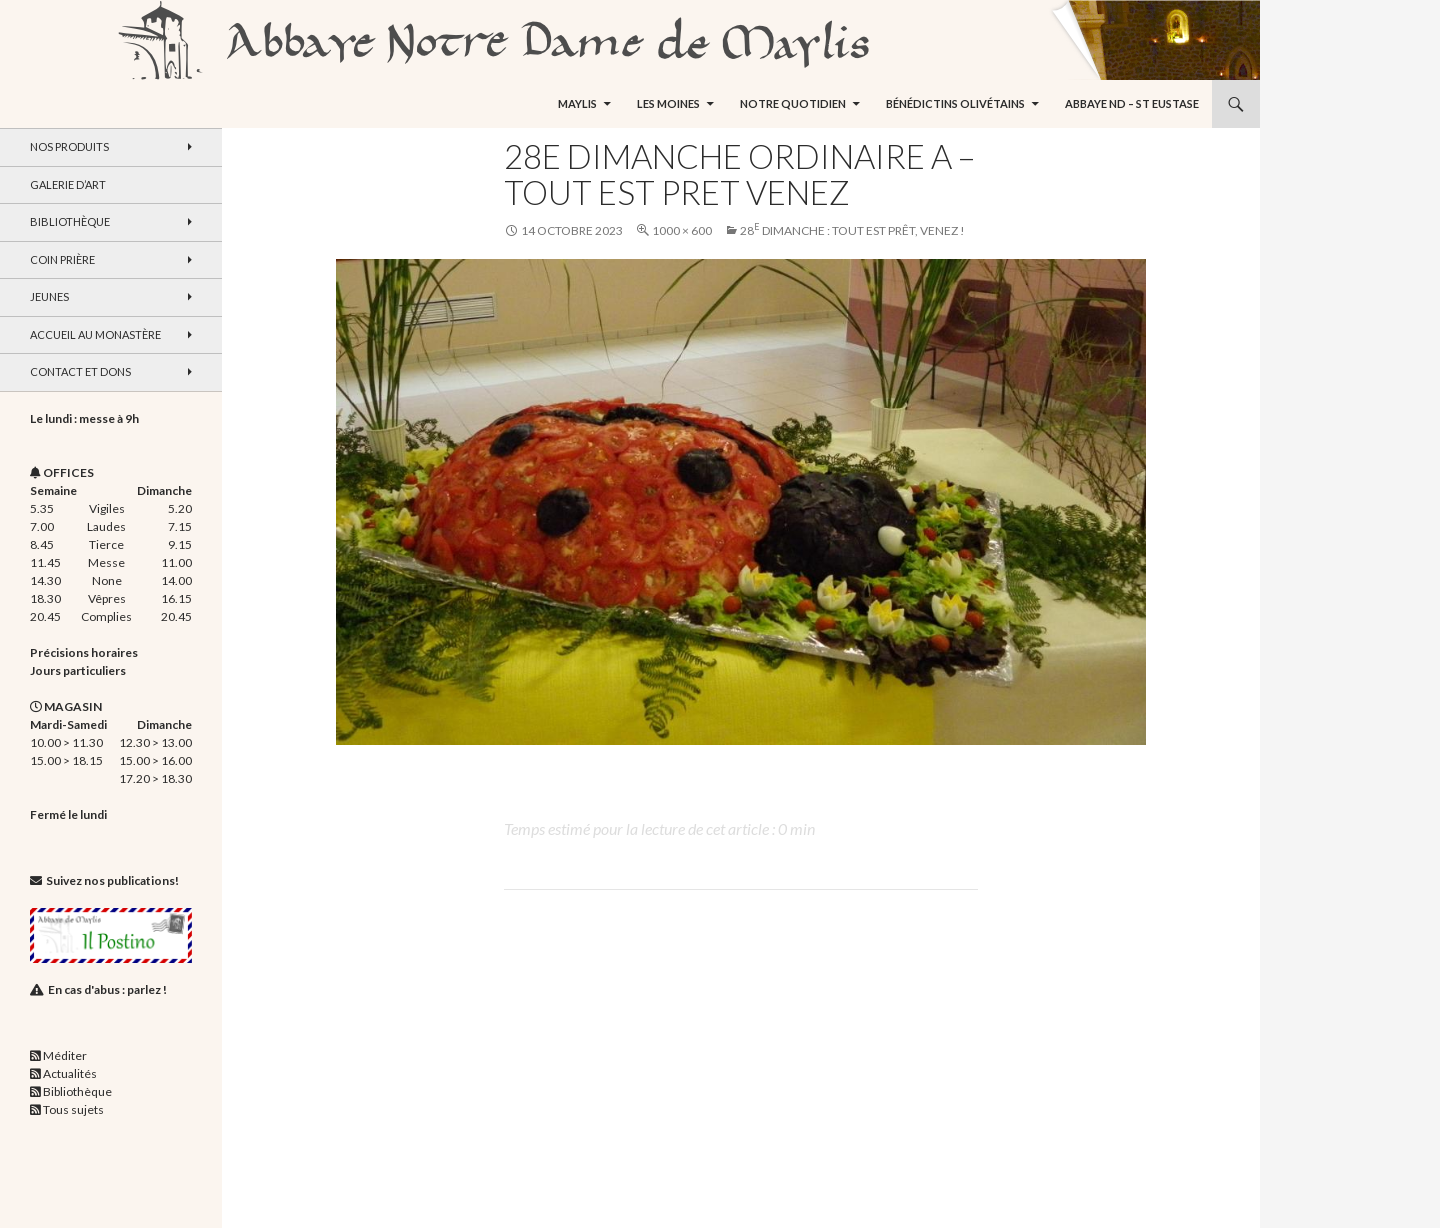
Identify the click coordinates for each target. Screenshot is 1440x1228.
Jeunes (49, 296)
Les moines (668, 103)
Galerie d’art (68, 184)
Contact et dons (80, 371)
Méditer (65, 1055)
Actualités (70, 1073)
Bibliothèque (70, 221)
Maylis (577, 103)
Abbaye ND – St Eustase (1132, 103)
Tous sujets (73, 1109)
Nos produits (69, 146)
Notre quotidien (793, 103)
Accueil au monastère (95, 334)
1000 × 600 (682, 230)
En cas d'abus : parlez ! (107, 989)
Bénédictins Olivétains (955, 103)
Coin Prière (62, 259)
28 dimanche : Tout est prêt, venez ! (852, 230)
